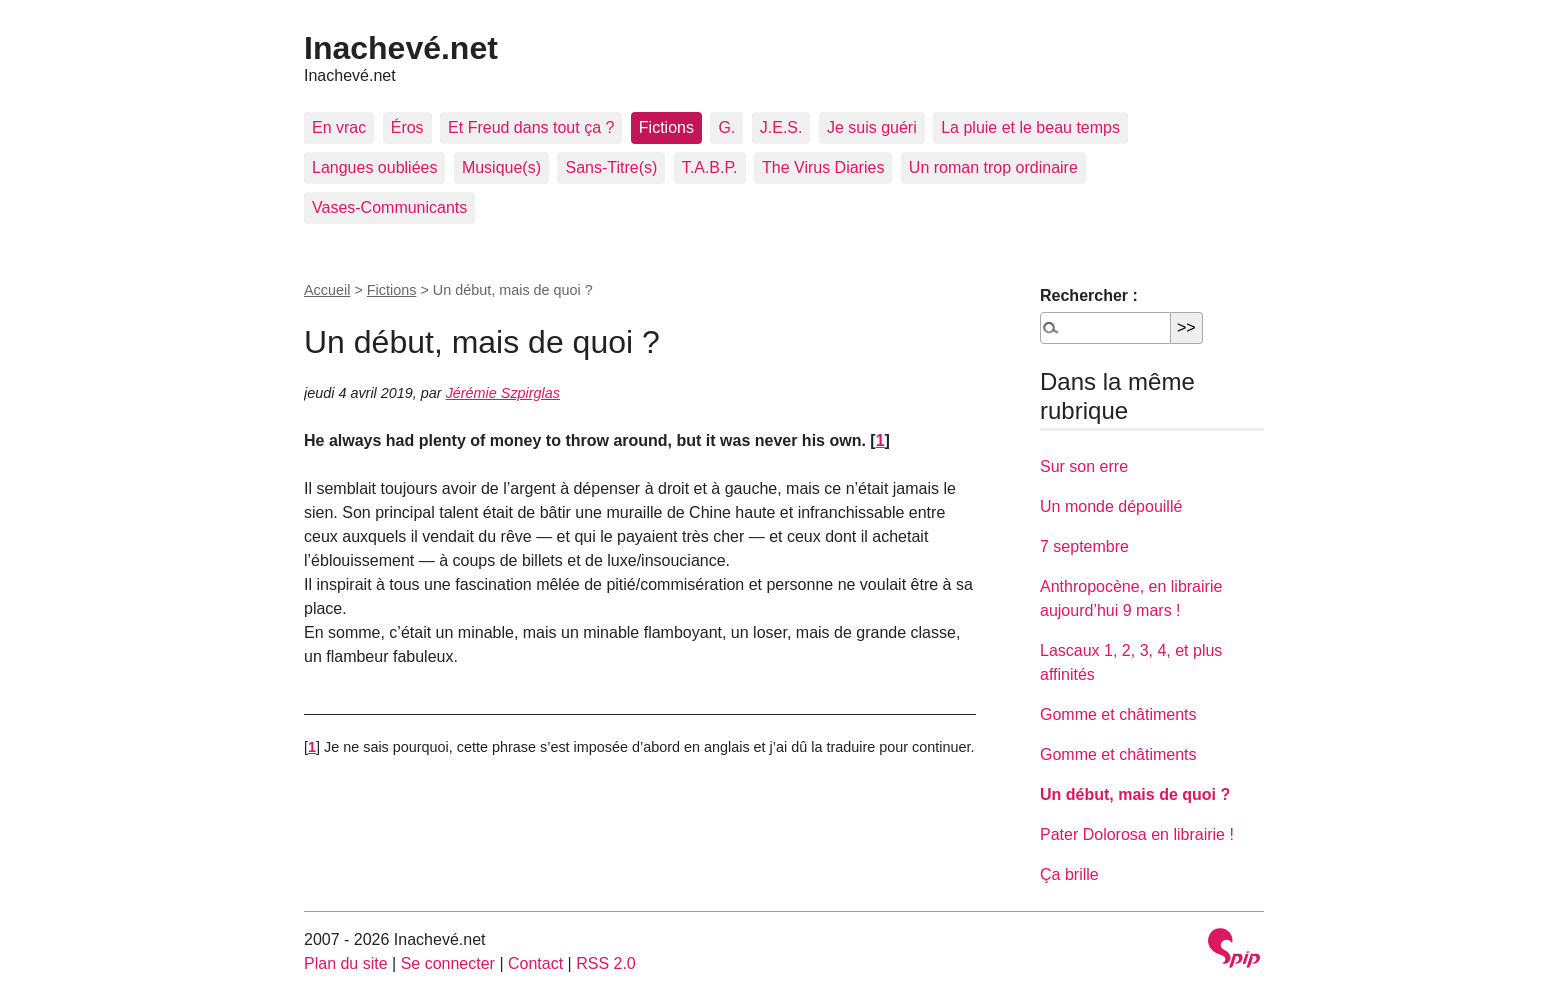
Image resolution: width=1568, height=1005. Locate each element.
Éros (407, 127)
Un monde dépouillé (1111, 506)
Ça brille (1069, 874)
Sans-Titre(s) (611, 167)
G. (726, 127)
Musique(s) (501, 167)
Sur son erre (1084, 466)
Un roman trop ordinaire (993, 167)
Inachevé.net (401, 48)
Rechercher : (1089, 295)
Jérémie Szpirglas (503, 393)
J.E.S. (781, 127)
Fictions (666, 127)
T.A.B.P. (710, 167)
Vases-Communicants (389, 207)
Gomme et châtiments (1118, 714)
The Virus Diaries (823, 167)
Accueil (327, 290)
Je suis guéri (872, 127)
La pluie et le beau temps (1030, 127)
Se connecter (448, 963)
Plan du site (346, 963)
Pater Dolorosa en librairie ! (1137, 834)
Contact (535, 963)
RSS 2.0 (606, 963)
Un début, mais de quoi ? (1135, 794)
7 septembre (1084, 546)
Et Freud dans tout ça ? (531, 127)
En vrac (339, 127)
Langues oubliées (374, 167)
